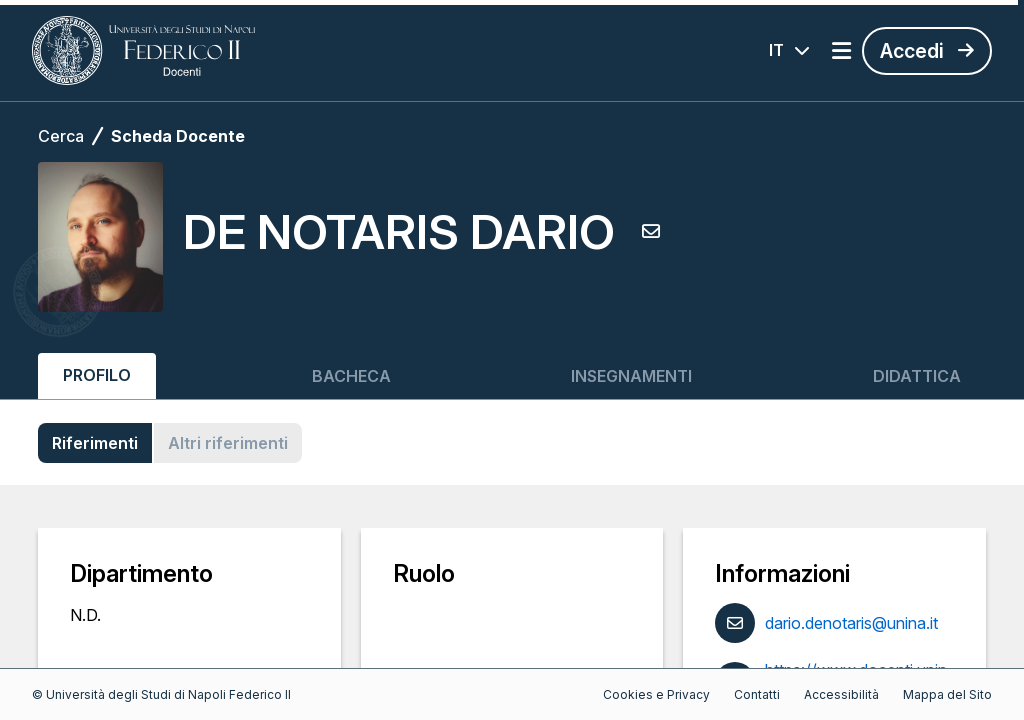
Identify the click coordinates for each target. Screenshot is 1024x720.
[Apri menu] (841, 51)
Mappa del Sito (947, 694)
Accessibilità (841, 694)
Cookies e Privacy (656, 694)
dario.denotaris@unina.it (851, 623)
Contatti (757, 694)
